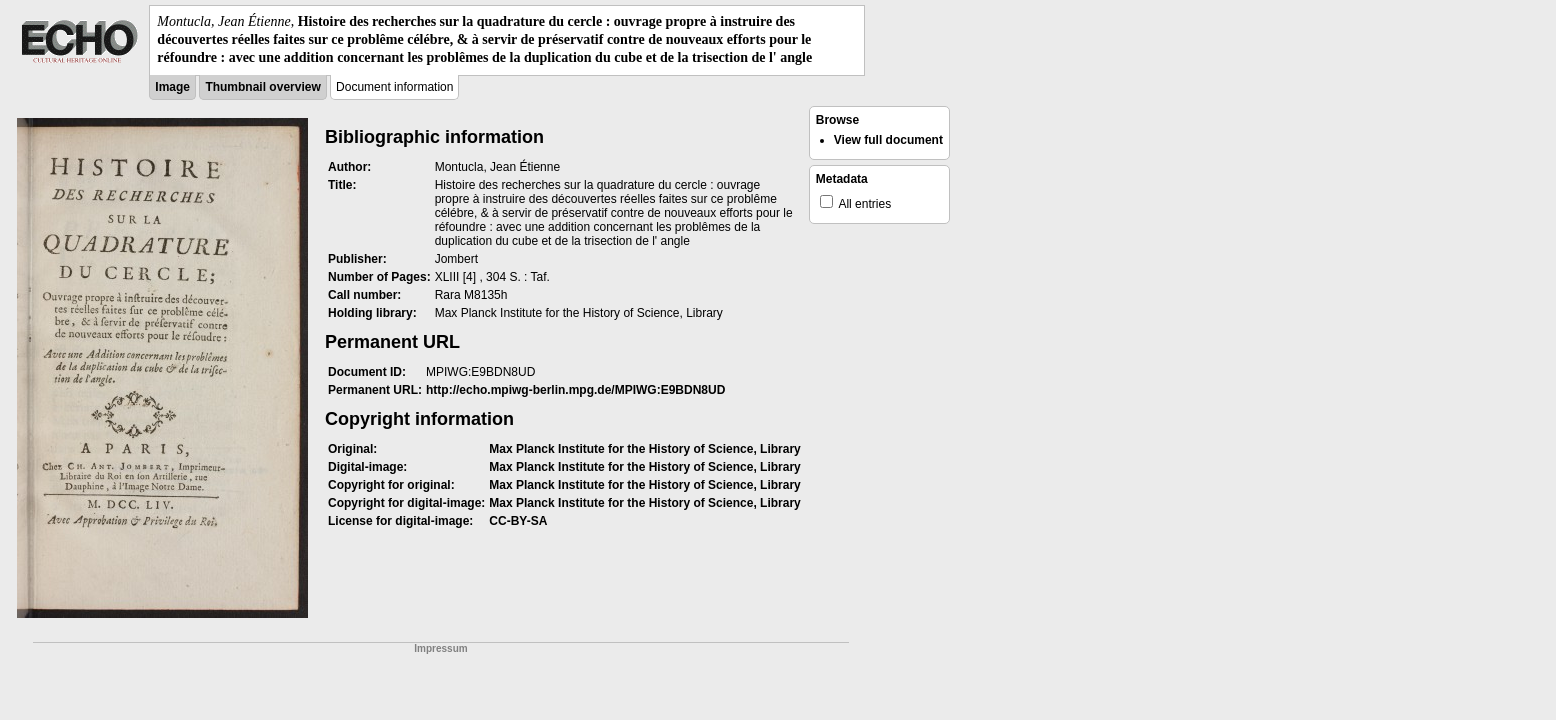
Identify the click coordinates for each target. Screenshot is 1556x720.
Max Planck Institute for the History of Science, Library (644, 449)
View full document (888, 140)
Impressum (440, 648)
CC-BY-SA (518, 521)
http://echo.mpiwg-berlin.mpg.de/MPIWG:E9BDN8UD (575, 390)
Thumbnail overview (262, 87)
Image (172, 87)
